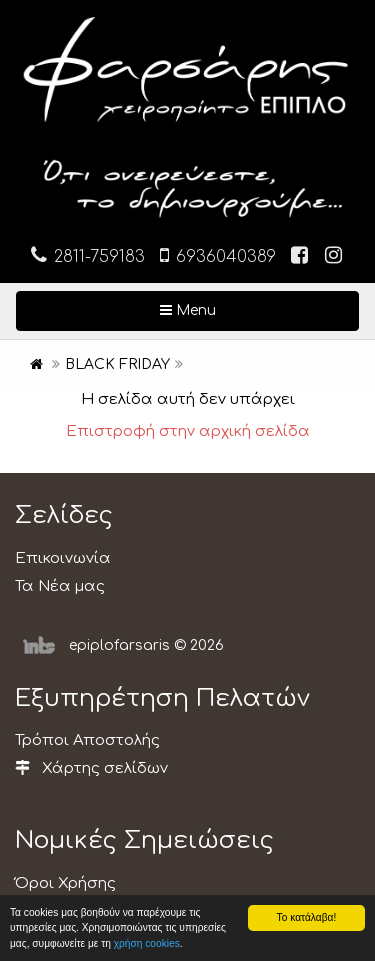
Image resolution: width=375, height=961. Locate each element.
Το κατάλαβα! (307, 917)
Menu (253, 309)
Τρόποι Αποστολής (87, 740)
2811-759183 (88, 255)
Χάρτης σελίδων (91, 768)
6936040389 (218, 255)
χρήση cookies (147, 943)
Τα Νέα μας (60, 586)
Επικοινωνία (63, 558)
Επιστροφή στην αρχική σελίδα (188, 431)
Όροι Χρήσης (65, 883)
